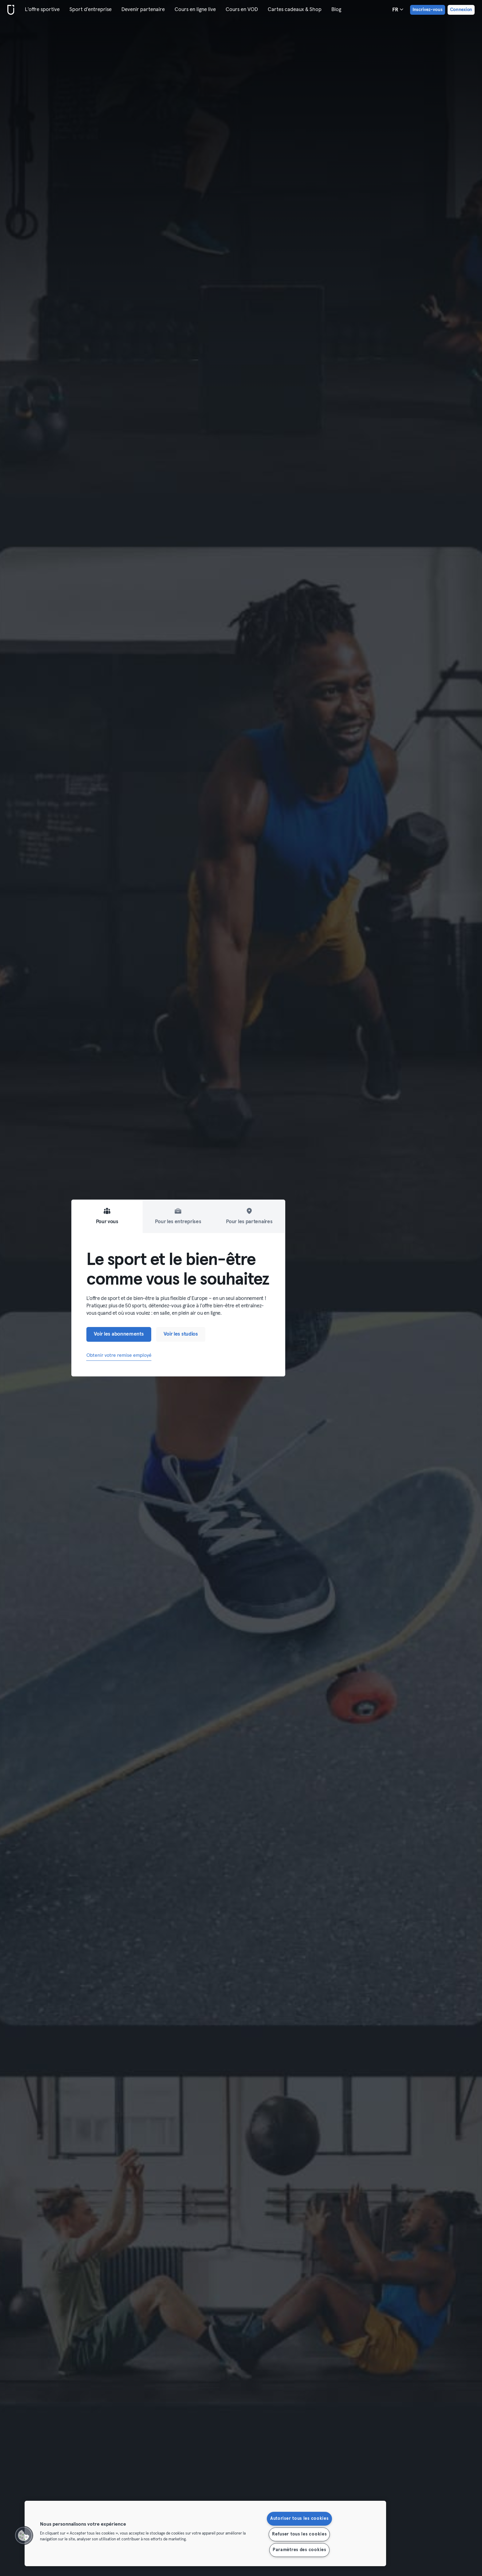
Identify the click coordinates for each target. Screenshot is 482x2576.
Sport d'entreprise (90, 9)
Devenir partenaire (143, 9)
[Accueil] (9, 10)
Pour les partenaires (249, 1215)
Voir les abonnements (119, 1334)
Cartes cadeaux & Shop (295, 9)
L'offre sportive (42, 9)
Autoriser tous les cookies (299, 2518)
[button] (24, 2535)
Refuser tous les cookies (299, 2534)
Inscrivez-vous (428, 9)
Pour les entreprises (178, 1215)
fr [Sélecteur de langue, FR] (397, 9)
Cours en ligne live (195, 9)
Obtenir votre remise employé (119, 1355)
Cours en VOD (242, 9)
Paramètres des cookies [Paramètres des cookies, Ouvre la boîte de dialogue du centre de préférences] (299, 2550)
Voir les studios (181, 1334)
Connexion (461, 9)
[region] (205, 2533)
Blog (336, 9)
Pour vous (107, 1215)
